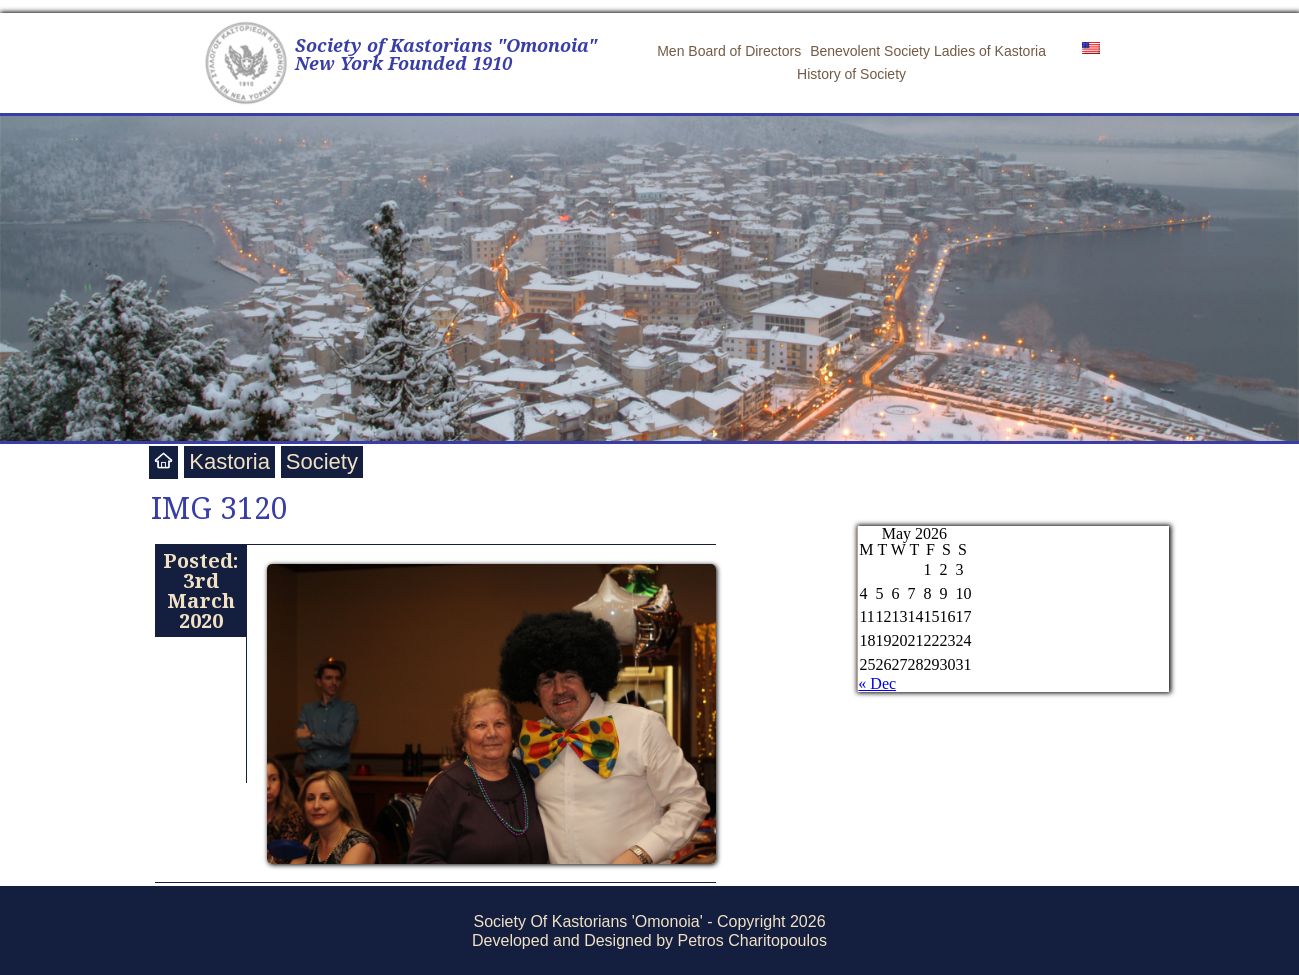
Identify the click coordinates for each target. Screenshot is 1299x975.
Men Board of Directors (729, 51)
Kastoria (229, 461)
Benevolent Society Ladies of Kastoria (928, 51)
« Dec (877, 683)
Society (322, 461)
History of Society (851, 74)
